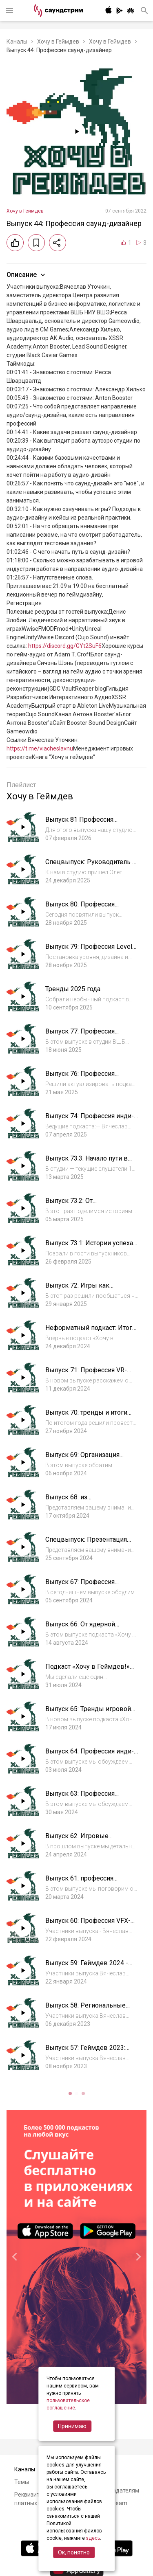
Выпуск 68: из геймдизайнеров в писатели (88, 1501)
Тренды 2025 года (72, 989)
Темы (21, 2482)
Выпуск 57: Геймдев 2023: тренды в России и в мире (85, 2052)
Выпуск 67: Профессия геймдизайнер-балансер (82, 1586)
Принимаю (72, 2426)
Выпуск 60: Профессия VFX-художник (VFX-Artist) (88, 1925)
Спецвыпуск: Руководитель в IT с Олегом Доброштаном (90, 866)
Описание (27, 275)
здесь (93, 2538)
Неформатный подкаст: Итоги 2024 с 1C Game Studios (90, 1332)
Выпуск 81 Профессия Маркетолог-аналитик (79, 824)
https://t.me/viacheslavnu (40, 748)
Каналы (17, 41)
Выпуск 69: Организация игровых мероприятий (82, 1459)
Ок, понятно (74, 2552)
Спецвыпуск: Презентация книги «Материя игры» (86, 1543)
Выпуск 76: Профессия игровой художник (80, 1078)
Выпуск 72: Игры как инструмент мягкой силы (83, 1289)
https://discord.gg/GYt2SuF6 (65, 646)
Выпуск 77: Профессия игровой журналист (80, 1035)
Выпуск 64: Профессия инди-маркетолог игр (89, 1755)
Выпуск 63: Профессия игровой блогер (80, 1798)
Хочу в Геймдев (58, 41)
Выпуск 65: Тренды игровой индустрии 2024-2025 (88, 1713)
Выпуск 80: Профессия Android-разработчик (80, 908)
